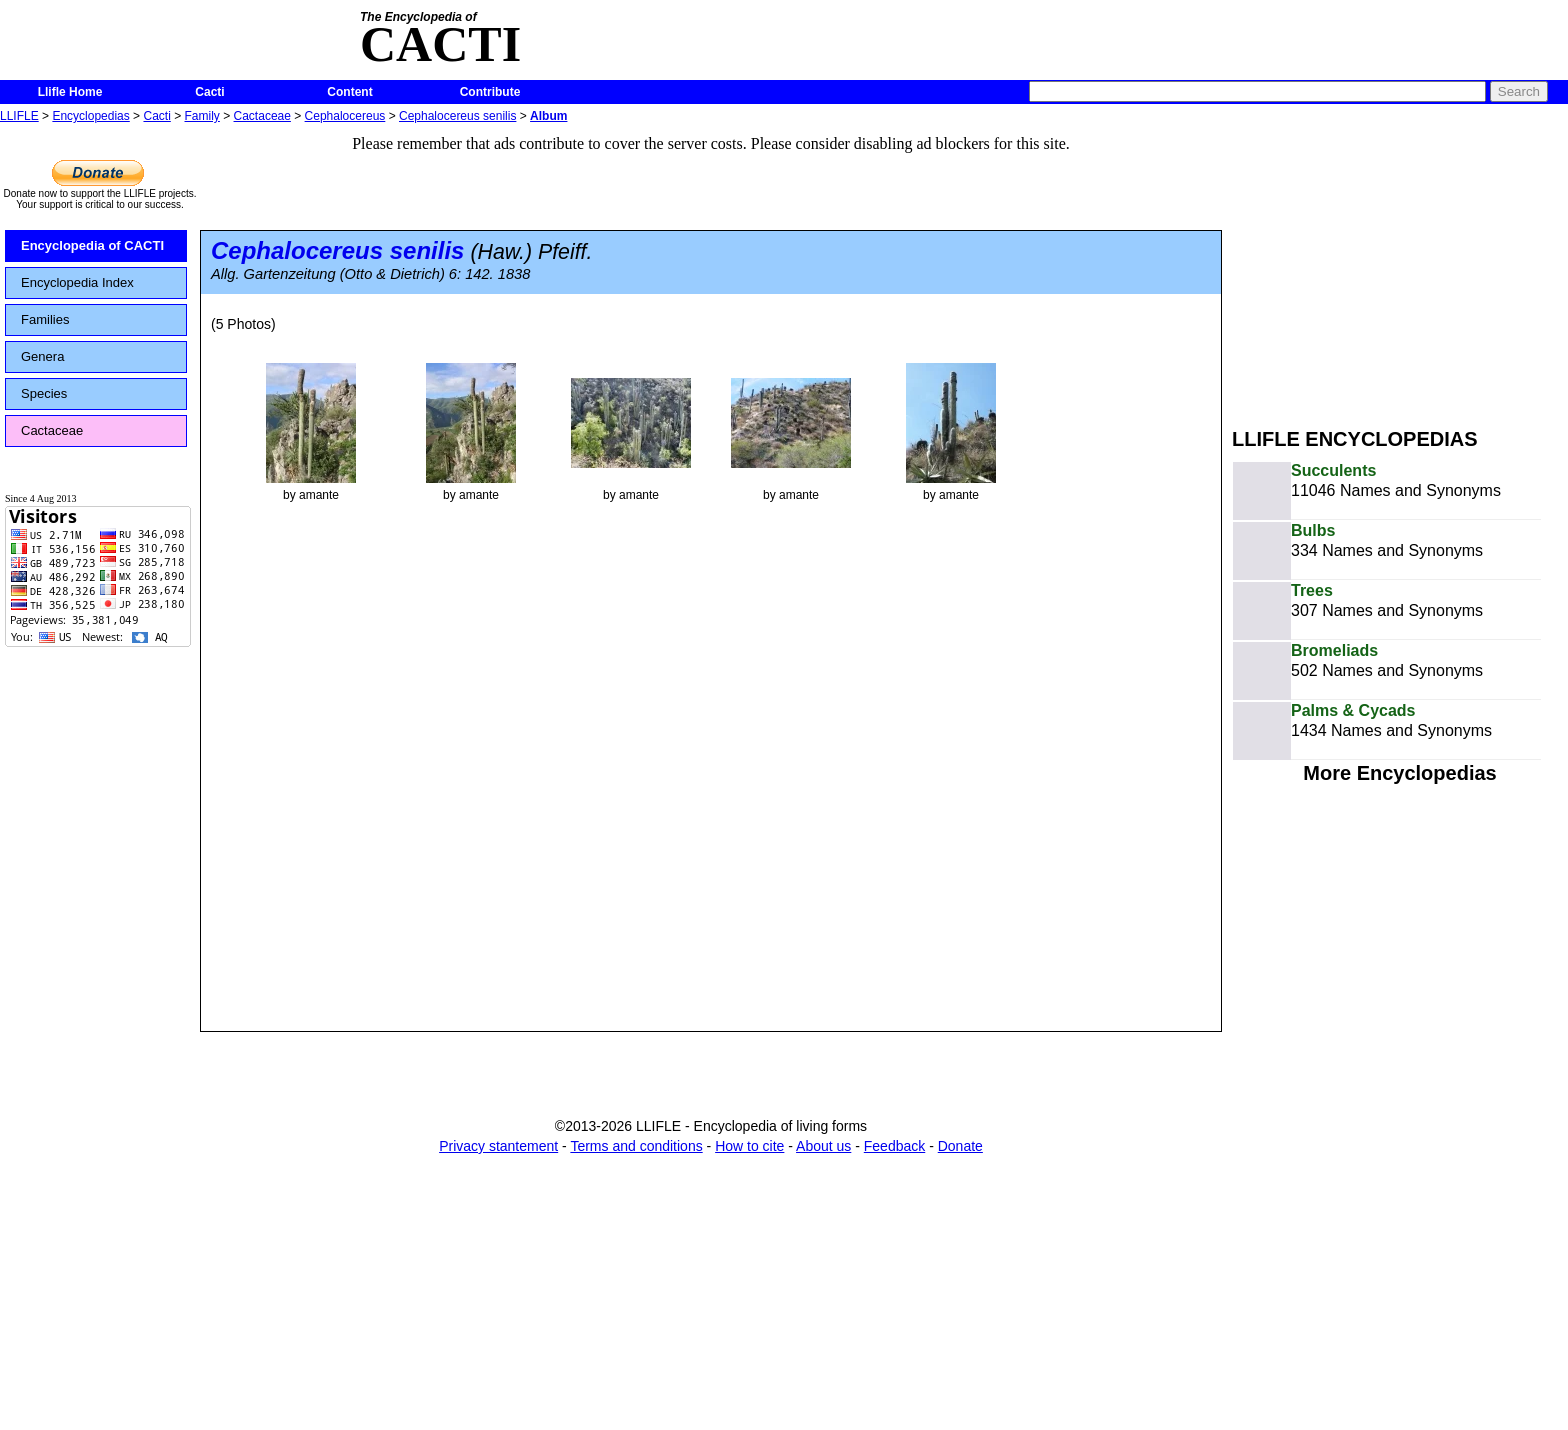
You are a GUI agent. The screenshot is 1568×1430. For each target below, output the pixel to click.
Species (44, 393)
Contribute (490, 92)
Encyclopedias (90, 116)
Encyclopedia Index (77, 282)
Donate (960, 1146)
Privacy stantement (498, 1146)
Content (349, 92)
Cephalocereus (345, 116)
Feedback (894, 1146)
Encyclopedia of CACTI (92, 245)
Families (45, 319)
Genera (42, 356)
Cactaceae (262, 116)
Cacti (209, 92)
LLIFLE (19, 116)
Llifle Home (70, 92)
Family (202, 116)
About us (823, 1146)
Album (548, 116)
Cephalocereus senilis (457, 116)
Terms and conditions (636, 1146)
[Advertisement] (1400, 268)
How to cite (749, 1146)
